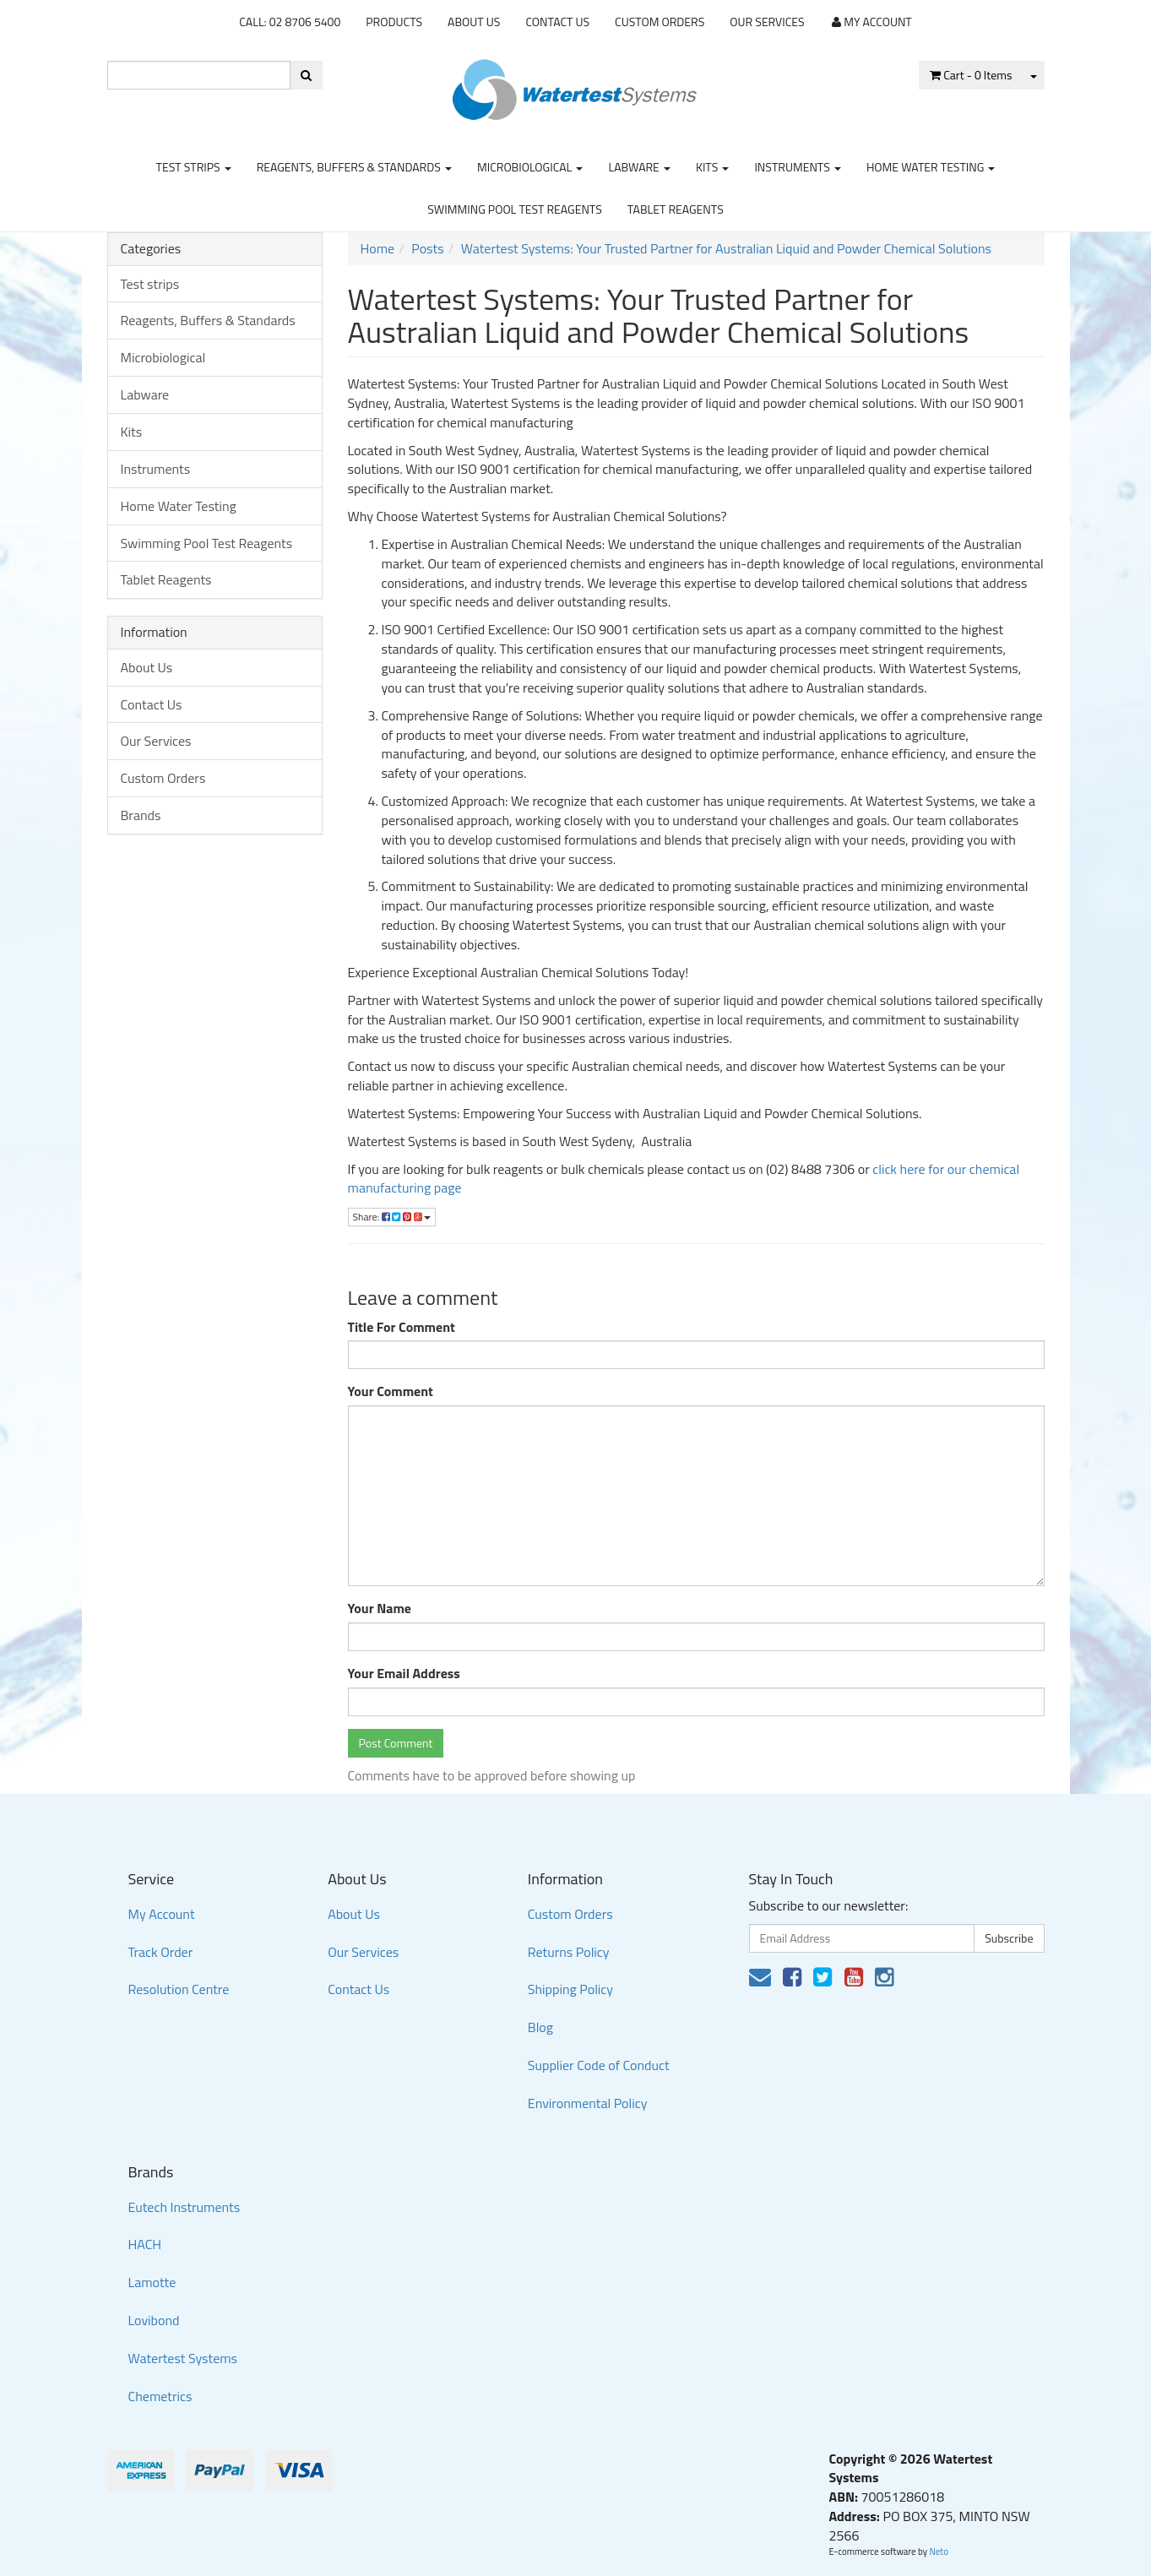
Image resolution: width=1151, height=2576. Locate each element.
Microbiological (530, 167)
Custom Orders (659, 21)
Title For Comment (401, 1327)
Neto (938, 2551)
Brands (141, 815)
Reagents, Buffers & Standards (354, 167)
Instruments (797, 167)
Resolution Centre (179, 1989)
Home (378, 248)
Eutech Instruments (184, 2207)
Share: (392, 1217)
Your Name (380, 1608)
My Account (161, 1914)
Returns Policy (569, 1952)
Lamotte (152, 2282)
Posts (427, 248)
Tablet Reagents (675, 209)
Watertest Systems (183, 2358)
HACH (145, 2244)
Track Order (160, 1952)
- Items (971, 75)
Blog (540, 2027)
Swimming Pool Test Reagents (514, 209)
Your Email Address (404, 1673)
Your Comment (390, 1391)
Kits (712, 167)
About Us (474, 21)
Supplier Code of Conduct (599, 2065)
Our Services (767, 21)
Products (394, 21)
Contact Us (557, 21)
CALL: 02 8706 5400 (289, 21)
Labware (639, 167)
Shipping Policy (570, 1989)
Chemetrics (160, 2396)
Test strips (193, 167)
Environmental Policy (588, 2103)
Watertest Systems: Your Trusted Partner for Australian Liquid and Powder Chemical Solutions (726, 248)
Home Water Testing (931, 167)
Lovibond (154, 2320)
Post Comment (396, 1743)
